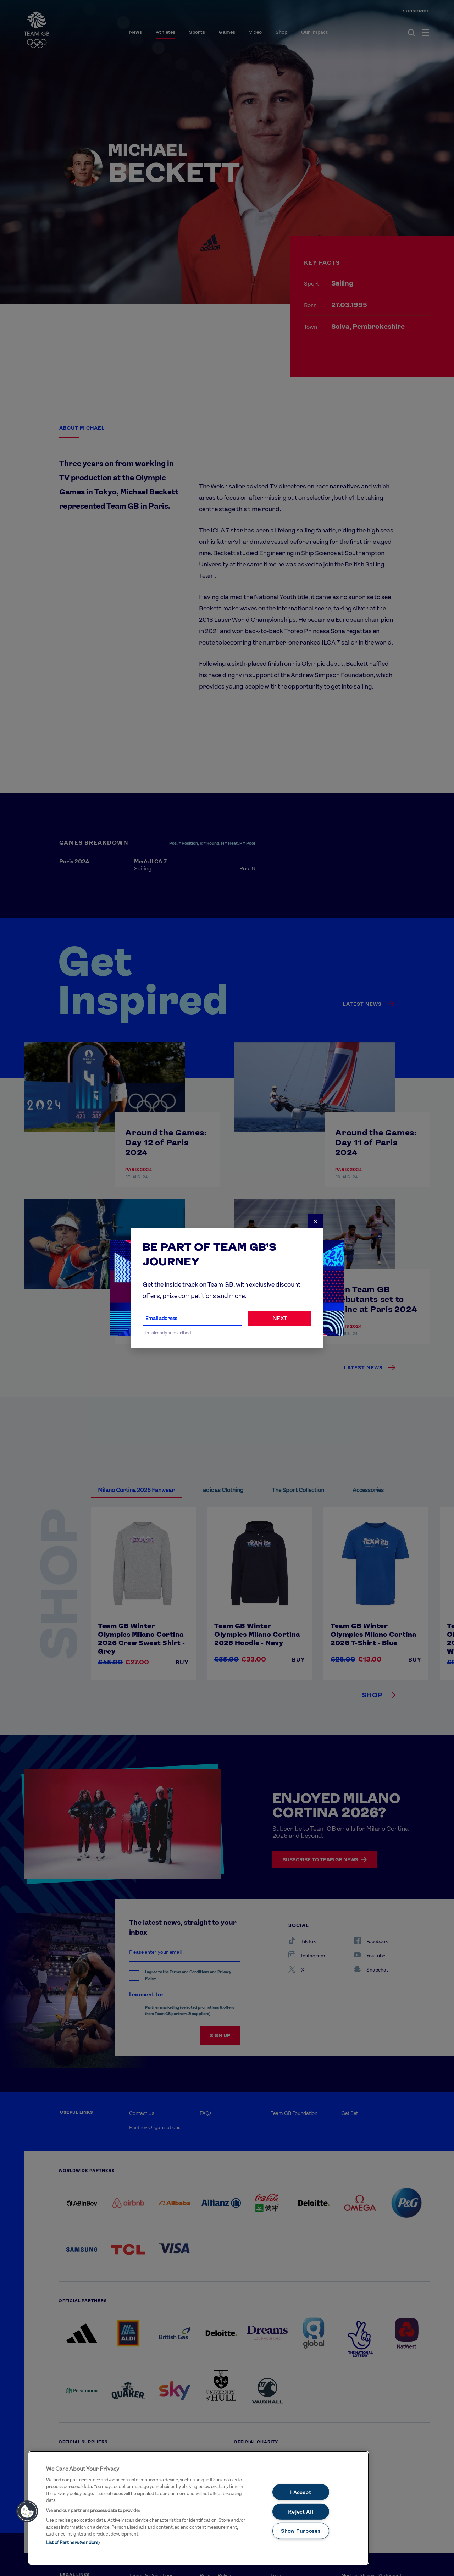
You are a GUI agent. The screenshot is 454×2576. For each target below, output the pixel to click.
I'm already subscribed (168, 1333)
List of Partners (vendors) (73, 2542)
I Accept (300, 2492)
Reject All (300, 2512)
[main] (198, 2508)
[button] (27, 2511)
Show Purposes (300, 2531)
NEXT (279, 1318)
